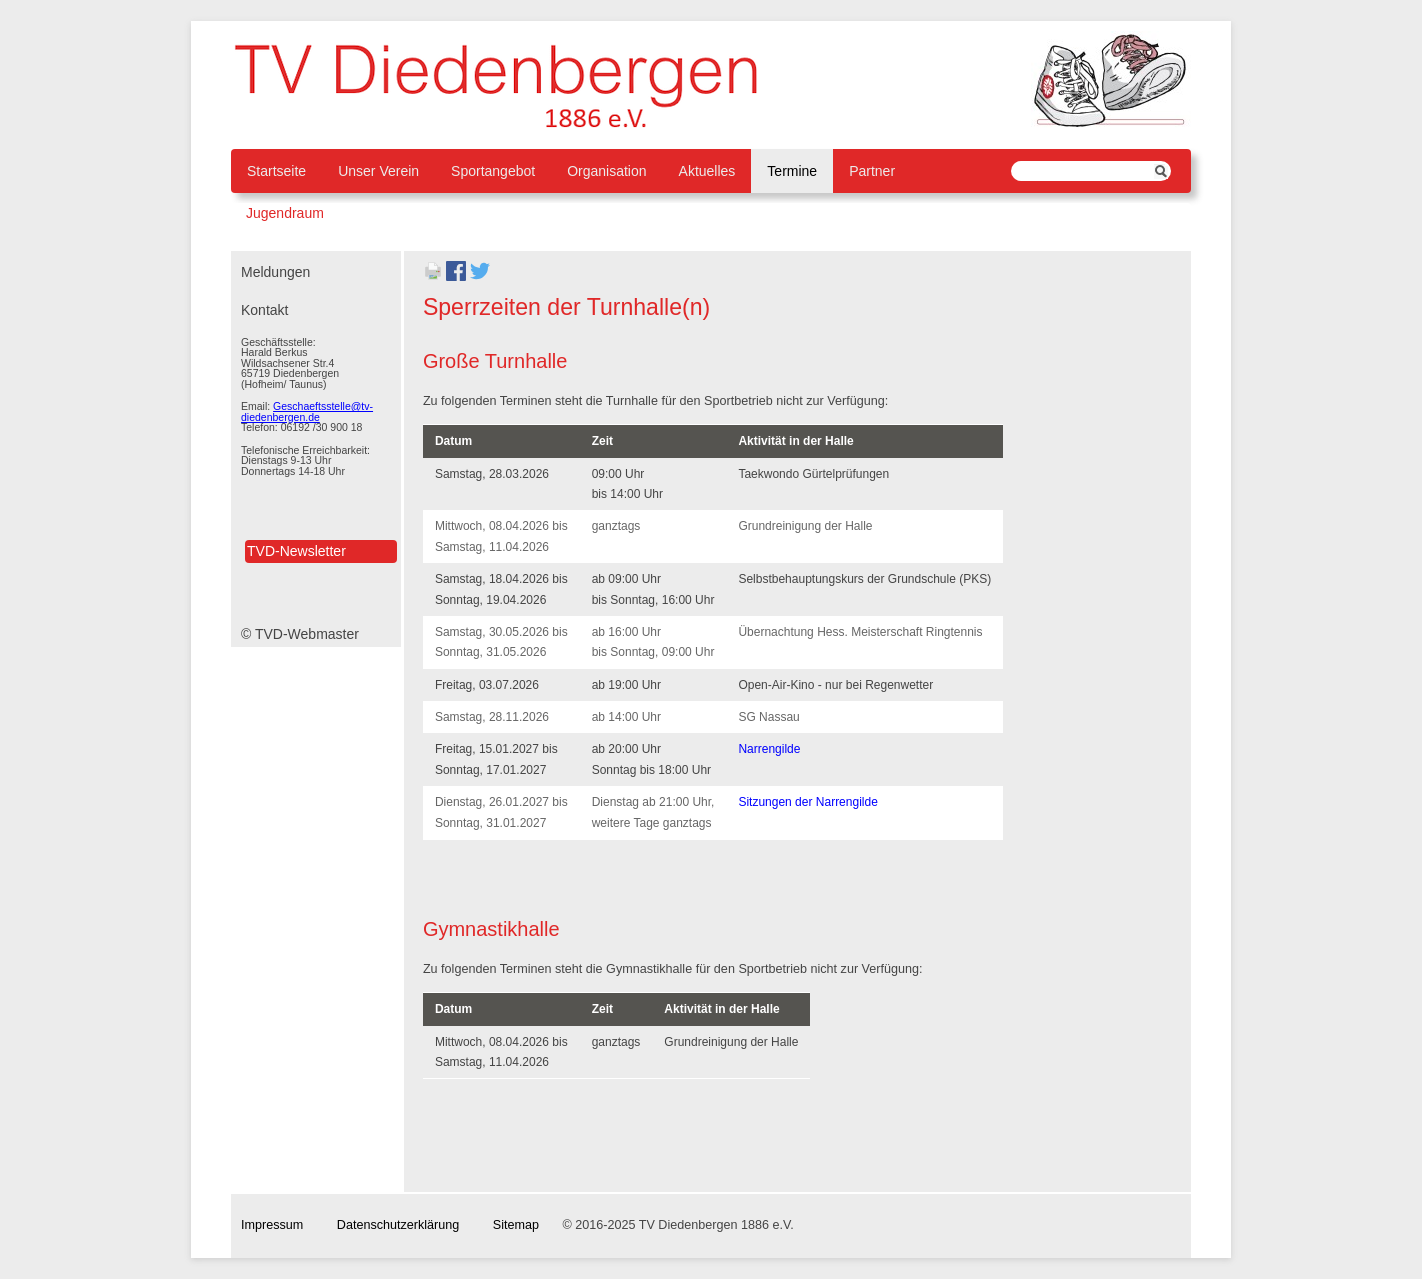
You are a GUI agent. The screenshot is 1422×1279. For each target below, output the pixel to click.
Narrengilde (769, 749)
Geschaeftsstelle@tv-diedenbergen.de (307, 411)
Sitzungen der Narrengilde (807, 802)
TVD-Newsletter (296, 551)
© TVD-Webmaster (300, 634)
